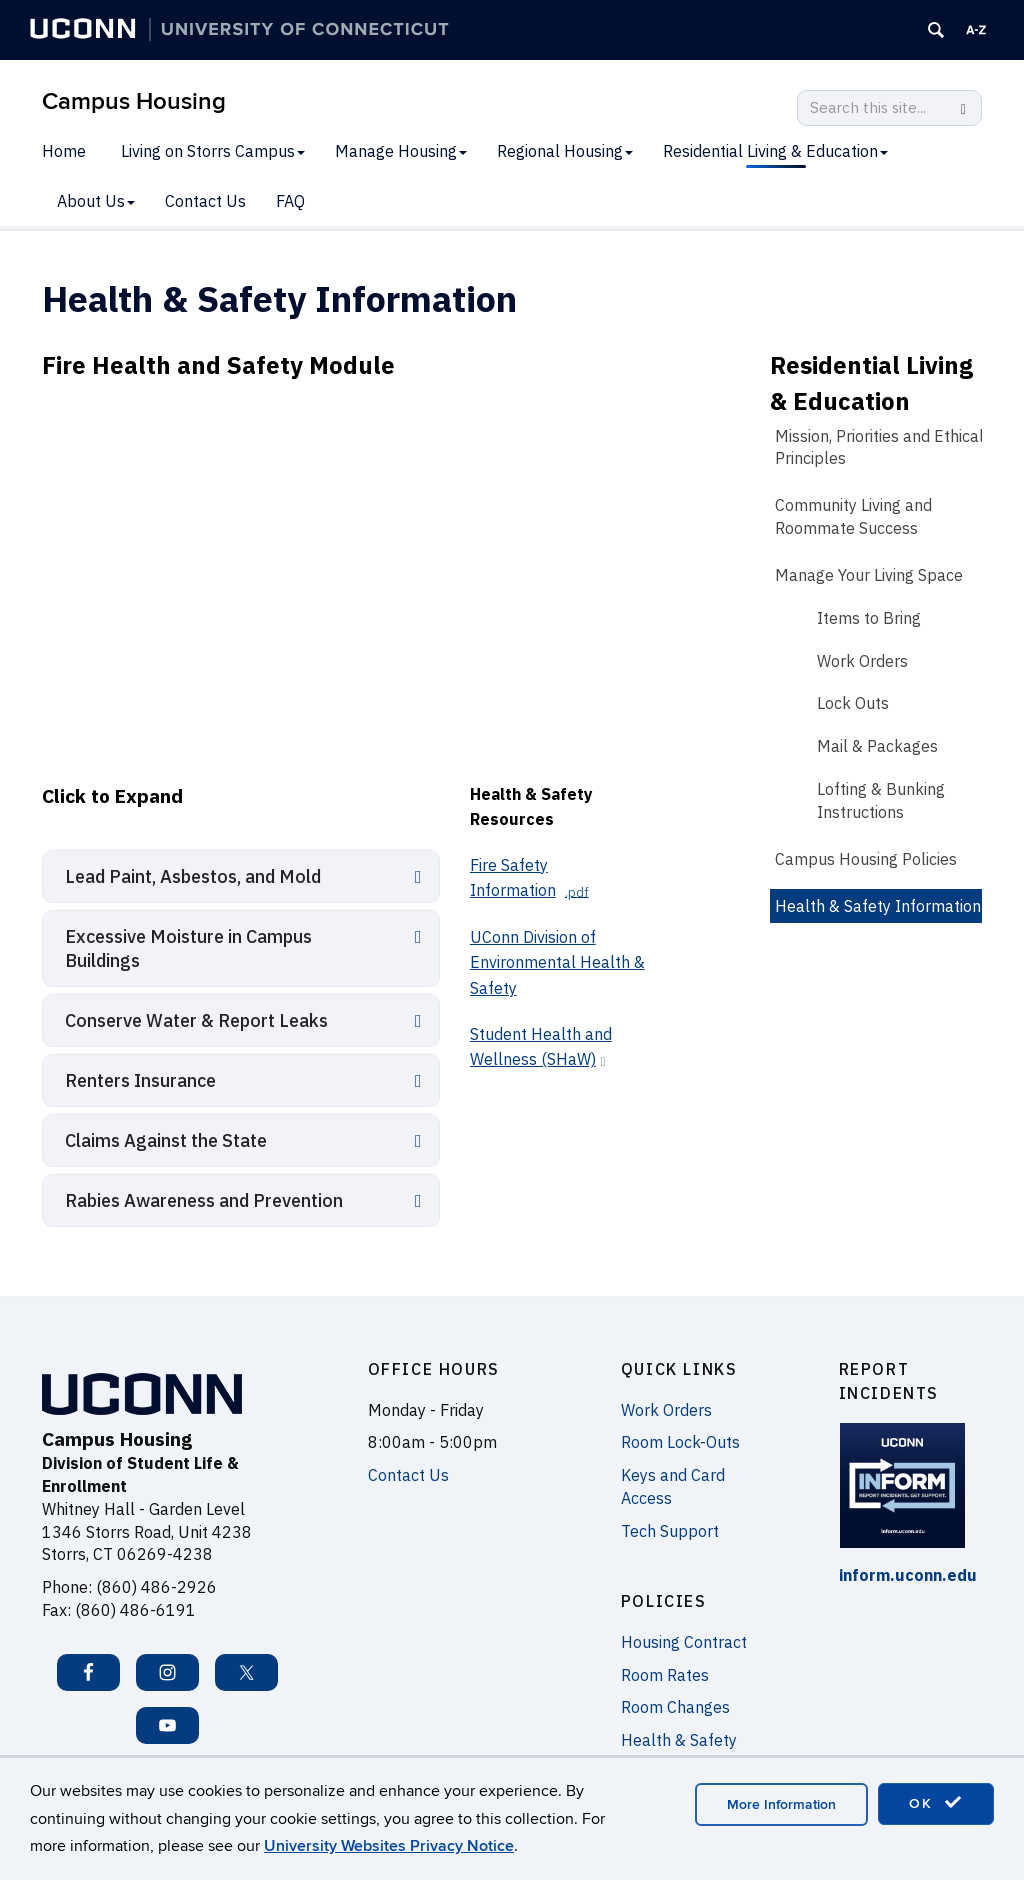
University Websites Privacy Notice (389, 1846)
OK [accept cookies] (936, 1803)
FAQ (290, 201)
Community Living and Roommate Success (853, 516)
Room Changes (675, 1707)
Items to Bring (869, 618)
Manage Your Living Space (869, 575)
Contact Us (205, 201)
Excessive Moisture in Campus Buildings (188, 948)
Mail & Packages (877, 746)
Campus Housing (134, 101)
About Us (96, 201)
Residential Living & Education (775, 151)
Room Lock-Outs (680, 1442)
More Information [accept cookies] (781, 1804)
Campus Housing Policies (866, 859)
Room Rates (665, 1675)
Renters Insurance (140, 1080)
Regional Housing (565, 151)
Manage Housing (401, 151)
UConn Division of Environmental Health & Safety (557, 962)
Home (64, 151)
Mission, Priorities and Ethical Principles (879, 447)
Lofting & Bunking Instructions (881, 800)
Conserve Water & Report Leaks (196, 1020)
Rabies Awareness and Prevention (204, 1200)
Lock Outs (853, 703)
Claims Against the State (166, 1140)
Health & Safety (679, 1740)
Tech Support (670, 1531)
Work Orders (862, 661)
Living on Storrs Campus (213, 151)
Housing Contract (684, 1642)
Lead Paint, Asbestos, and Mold (193, 876)
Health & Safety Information (878, 906)
